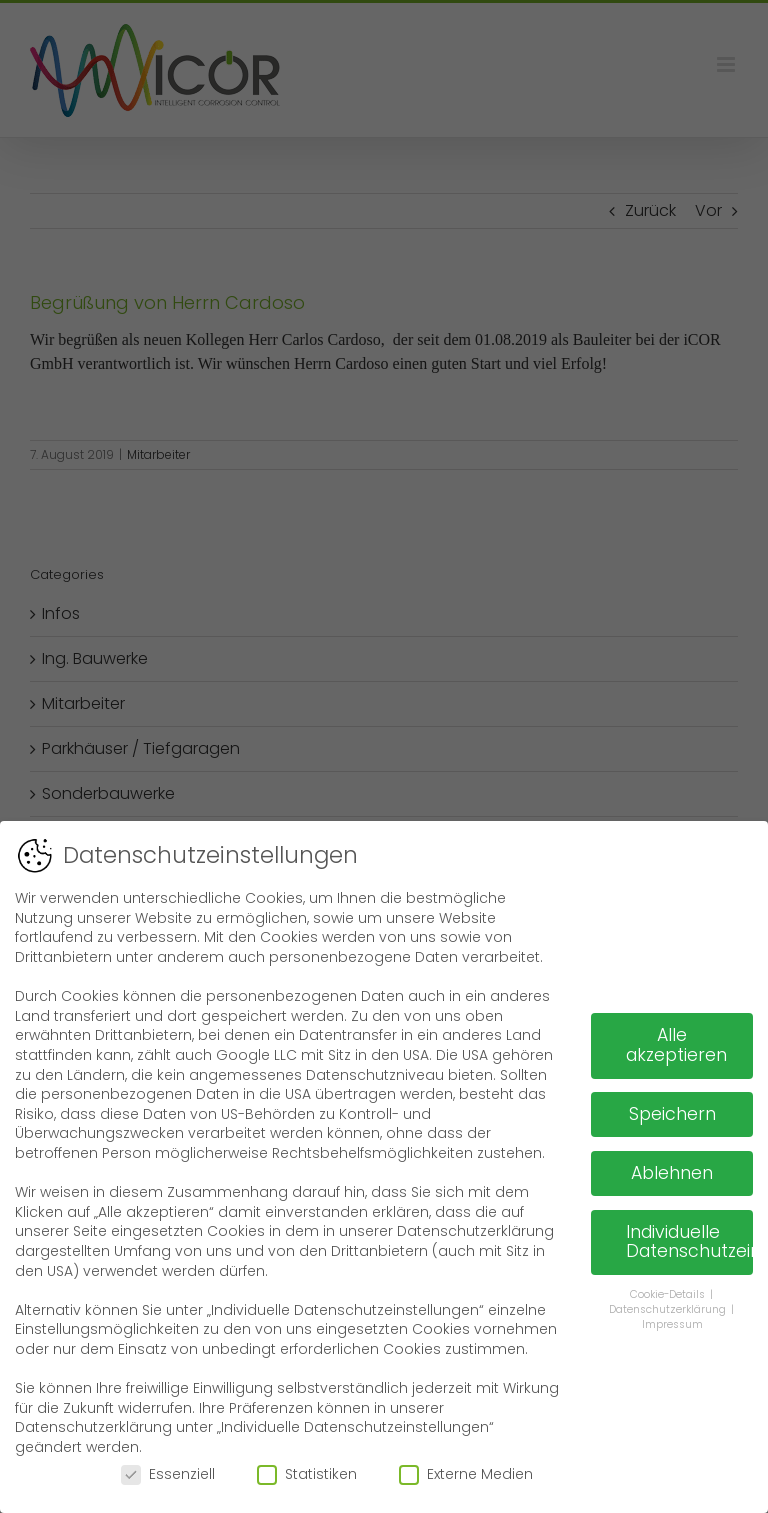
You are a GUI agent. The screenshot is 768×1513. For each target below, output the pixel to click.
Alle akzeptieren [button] (676, 1044)
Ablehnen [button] (672, 1172)
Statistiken (307, 1473)
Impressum (672, 1323)
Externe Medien (466, 1473)
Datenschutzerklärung (669, 1308)
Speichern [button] (672, 1113)
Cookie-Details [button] (669, 1293)
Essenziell (168, 1473)
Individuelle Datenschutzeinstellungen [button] (689, 1241)
